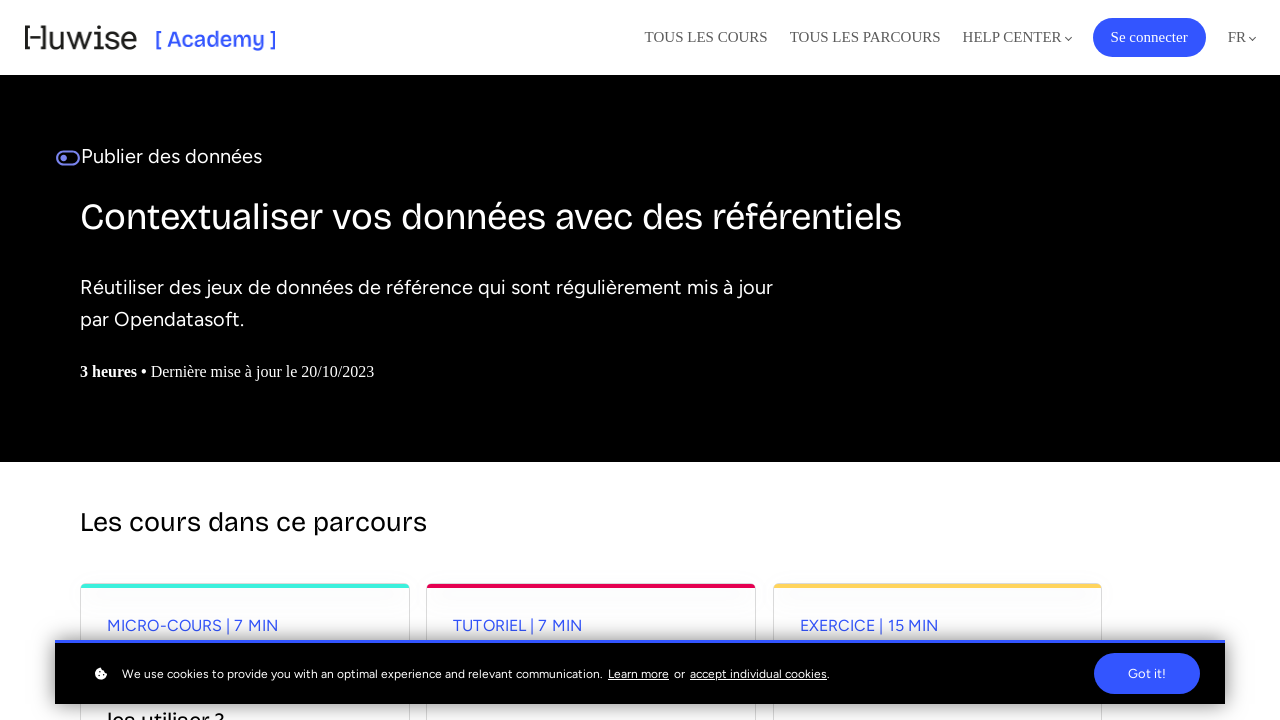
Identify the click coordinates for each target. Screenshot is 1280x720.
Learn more (638, 674)
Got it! (1147, 673)
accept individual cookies (758, 674)
